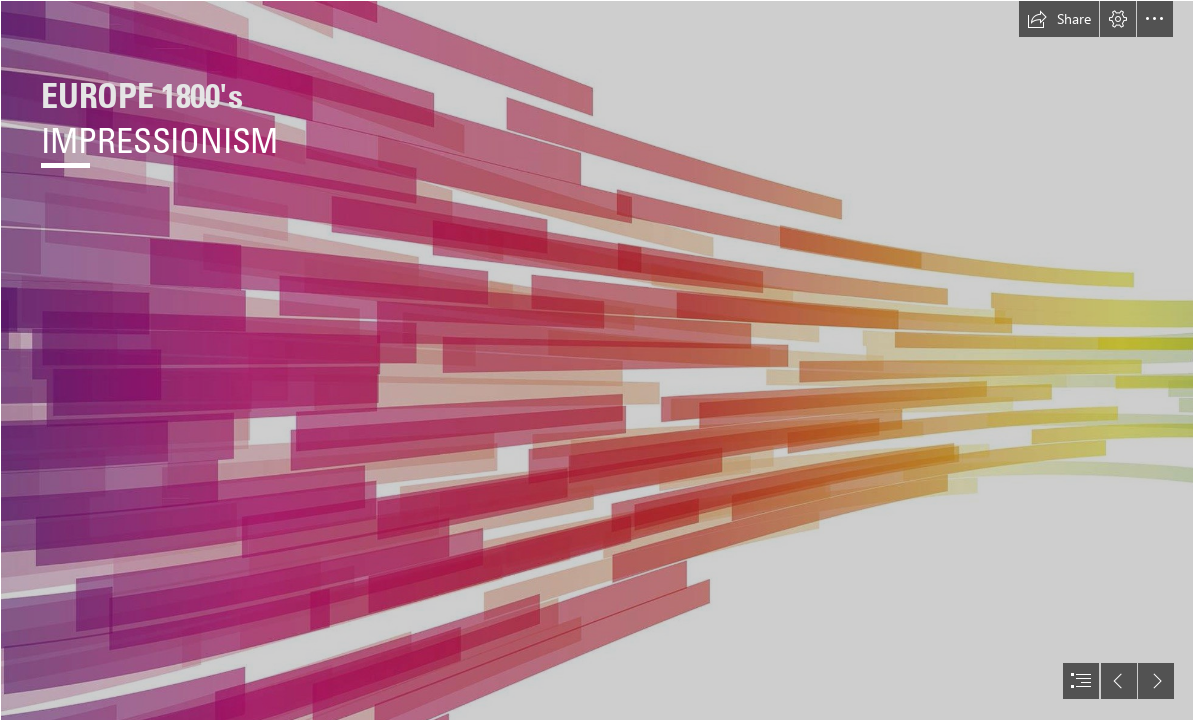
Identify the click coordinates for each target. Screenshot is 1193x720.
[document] (596, 360)
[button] (1059, 19)
